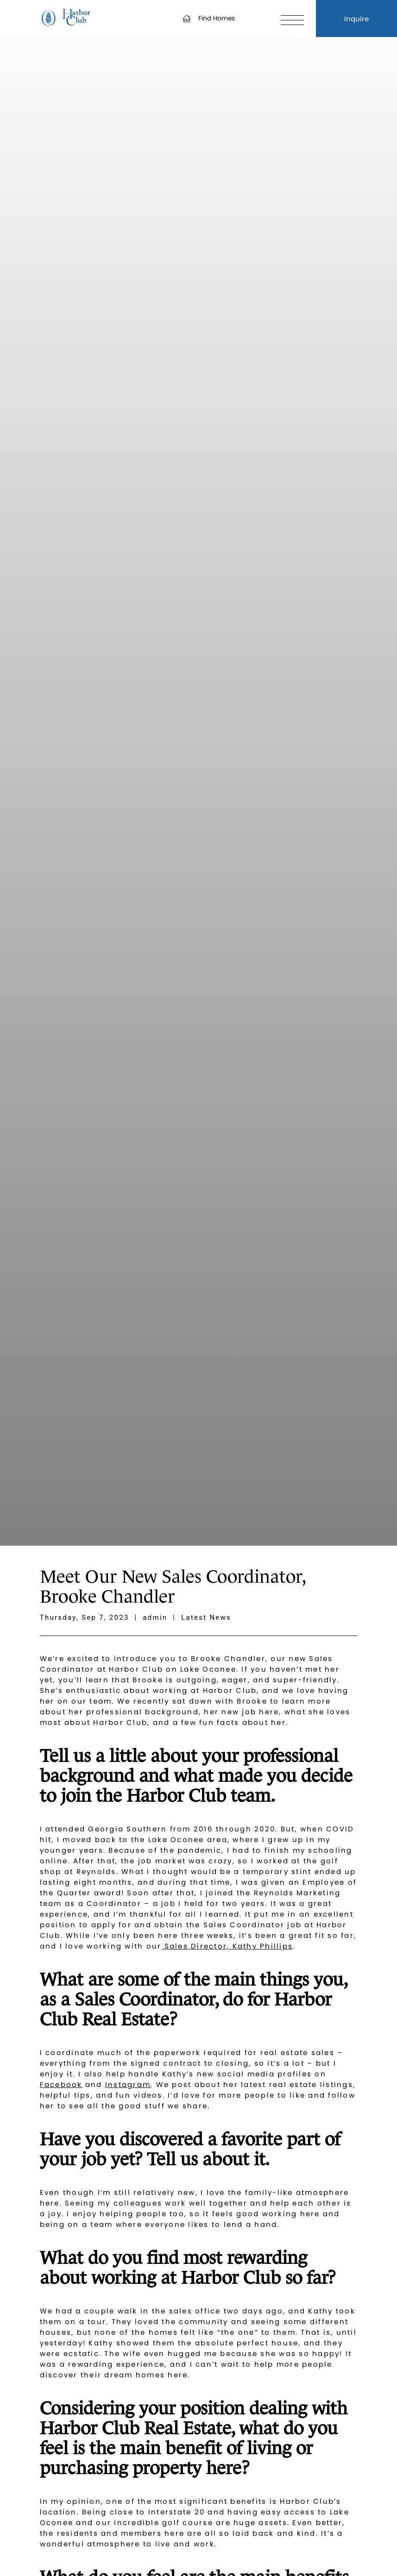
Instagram (128, 2084)
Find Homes (208, 18)
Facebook (61, 2084)
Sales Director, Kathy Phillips (227, 1946)
